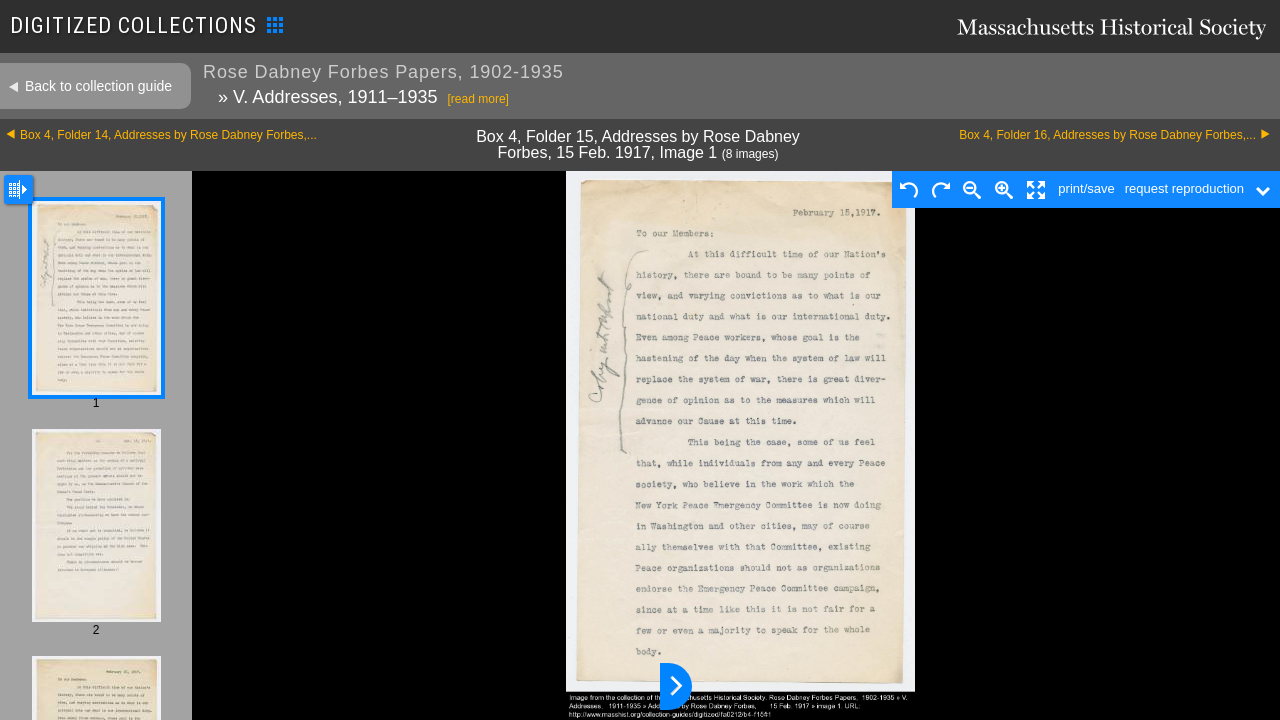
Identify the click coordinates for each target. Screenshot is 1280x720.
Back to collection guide (98, 86)
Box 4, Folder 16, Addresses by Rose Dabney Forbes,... (1107, 135)
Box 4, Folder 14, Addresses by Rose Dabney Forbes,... (168, 135)
